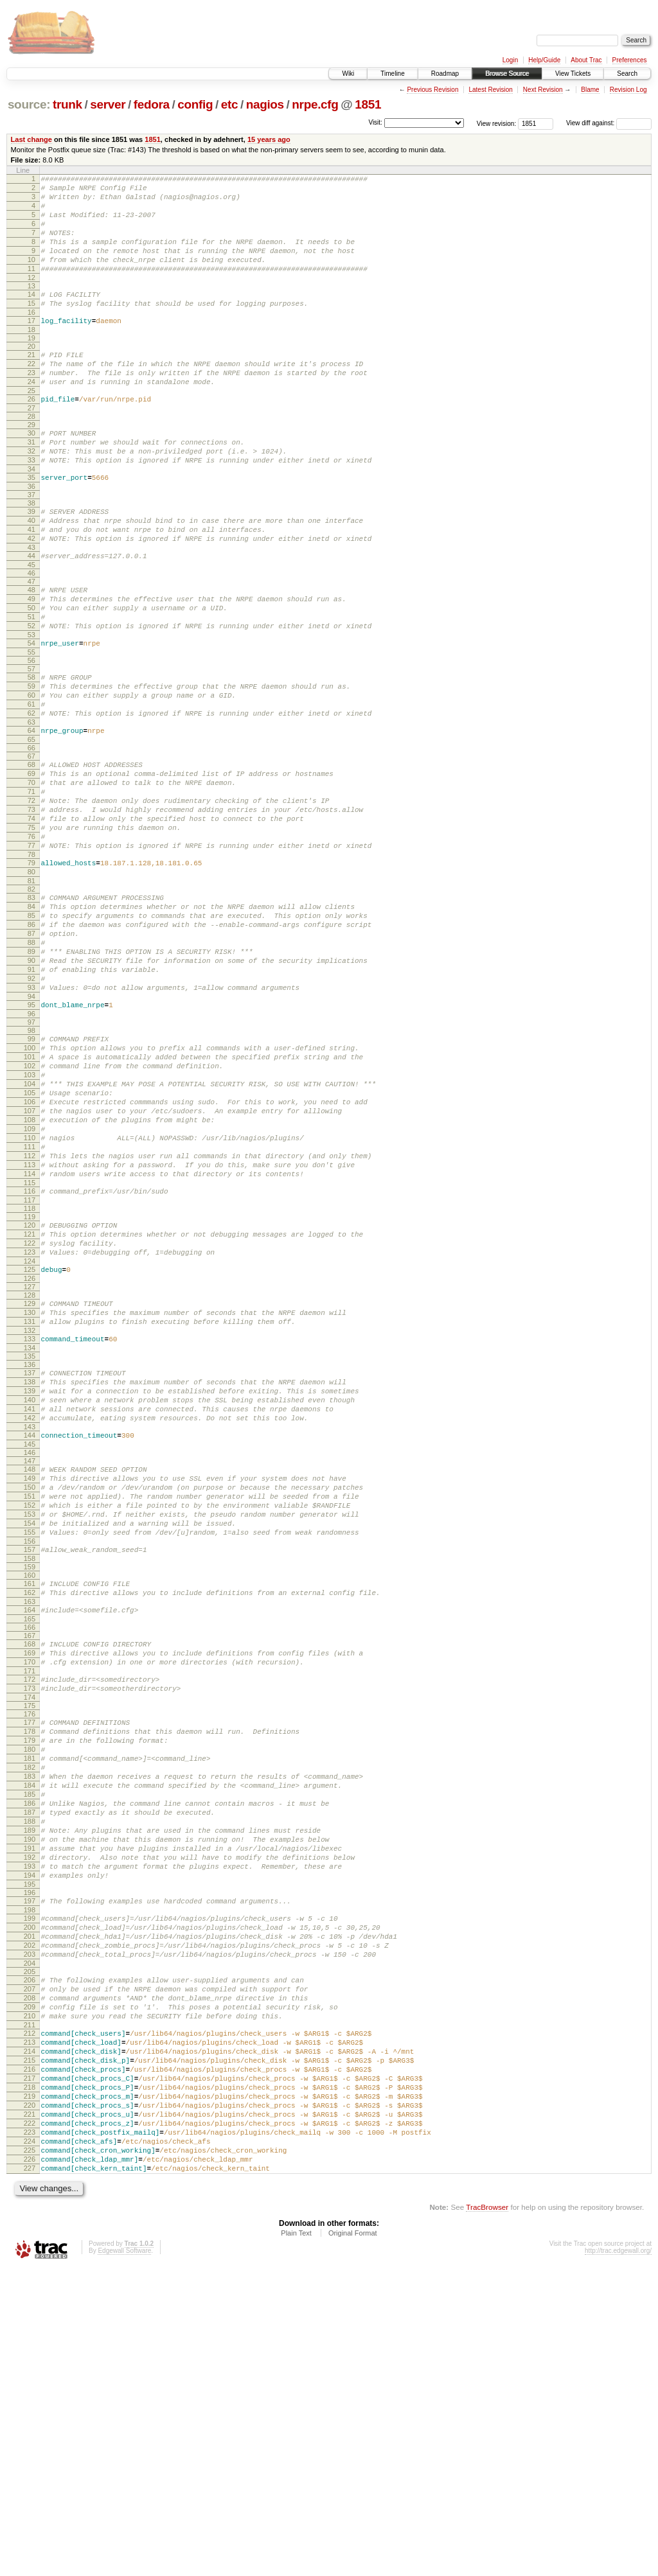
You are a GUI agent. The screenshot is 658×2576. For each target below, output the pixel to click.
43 (31, 601)
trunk (67, 104)
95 (31, 1128)
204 (29, 2231)
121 (29, 1394)
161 (29, 1790)
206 (29, 2248)
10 (31, 277)
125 (29, 1435)
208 (29, 2269)
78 (31, 953)
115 (29, 1339)
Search (627, 73)
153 (29, 1712)
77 (31, 942)
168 (29, 1856)
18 (31, 356)
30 (31, 469)
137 (29, 1548)
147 (29, 1650)
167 (29, 1847)
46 (31, 629)
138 (29, 1559)
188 (29, 2064)
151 (29, 1691)
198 (29, 2168)
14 (31, 315)
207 (29, 2259)
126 (29, 1446)
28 (31, 453)
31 (31, 480)
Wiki (348, 73)
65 (31, 818)
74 (31, 909)
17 (31, 345)
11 (31, 288)
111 (29, 1295)
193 (29, 2118)
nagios (265, 104)
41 (31, 579)
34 (31, 513)
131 (29, 1493)
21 (31, 381)
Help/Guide (544, 60)
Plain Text (296, 2541)
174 (29, 1919)
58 (31, 744)
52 (31, 689)
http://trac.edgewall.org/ (618, 2559)
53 (31, 700)
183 (29, 2009)
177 (29, 1944)
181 (29, 1987)
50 (31, 667)
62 (31, 788)
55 (31, 719)
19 (31, 365)
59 (31, 755)
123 (29, 1416)
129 (29, 1471)
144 (29, 1622)
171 (29, 1888)
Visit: (375, 122)
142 (29, 1603)
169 (29, 1867)
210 (29, 2291)
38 (31, 549)
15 (31, 326)
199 (29, 2176)
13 (31, 307)
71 (31, 876)
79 (31, 961)
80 (31, 972)
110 (29, 1284)
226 (29, 2463)
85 (31, 1021)
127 (29, 1454)
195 (29, 2140)
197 (29, 2157)
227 (29, 2474)
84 (31, 1010)
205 (29, 2239)
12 (31, 299)
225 (29, 2453)
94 (31, 1120)
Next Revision (543, 89)
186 (29, 2042)
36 (31, 532)
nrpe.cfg (315, 104)
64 (31, 807)
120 (29, 1383)
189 (29, 2075)
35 (31, 521)
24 (31, 414)
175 (29, 1927)
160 (29, 1781)
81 (31, 983)
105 (29, 1229)
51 (31, 678)
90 (31, 1076)
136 (29, 1540)
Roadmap (445, 73)
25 (31, 425)
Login (510, 60)
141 (29, 1592)
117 (29, 1358)
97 (31, 1147)
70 (31, 865)
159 (29, 1773)
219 (29, 2387)
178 (29, 1955)
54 (31, 708)
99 (31, 1164)
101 (29, 1186)
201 (29, 2198)
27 (31, 444)
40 (31, 568)
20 (31, 373)
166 (29, 1839)
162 (29, 1800)
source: (29, 104)
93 (31, 1109)
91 (31, 1087)
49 (31, 656)
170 (29, 1878)
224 (29, 2442)
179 (29, 1966)
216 (29, 2354)
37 (31, 541)
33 (31, 502)
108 (29, 1262)
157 (29, 1754)
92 (31, 1098)
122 (29, 1405)
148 (29, 1658)
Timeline (392, 73)
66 (31, 827)
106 (29, 1240)
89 (31, 1065)
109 (29, 1273)
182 (29, 1998)
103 (29, 1208)
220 (29, 2398)
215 (29, 2343)
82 (31, 991)
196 (29, 2149)
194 (29, 2129)
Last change (31, 139)
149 (29, 1669)
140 (29, 1581)
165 (29, 1831)
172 (29, 1897)
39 (31, 557)
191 (29, 2097)
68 (31, 843)
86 (31, 1032)
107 (29, 1251)
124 (29, 1427)
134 (29, 1523)
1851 (368, 104)
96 (31, 1139)
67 (31, 835)
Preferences (629, 60)
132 (29, 1504)
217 (29, 2365)
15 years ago (268, 139)
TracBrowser (487, 2515)
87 (31, 1043)
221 (29, 2409)
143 (29, 1614)
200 (29, 2187)
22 (31, 392)
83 (31, 999)
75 (31, 920)
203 (29, 2220)
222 (29, 2420)
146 (29, 1641)
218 (29, 2376)
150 (29, 1680)
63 (31, 799)
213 (29, 2321)
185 (29, 2031)
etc (229, 104)
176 (29, 1935)
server (107, 104)
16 (31, 337)
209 (29, 2280)
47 (31, 637)
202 (29, 2209)
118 (29, 1366)
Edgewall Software (124, 2559)
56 (31, 728)
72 (31, 887)
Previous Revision (432, 89)
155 (29, 1734)
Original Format (352, 2541)
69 (31, 854)
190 (29, 2086)
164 (29, 1820)
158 (29, 1765)
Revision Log (628, 89)
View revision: (497, 123)
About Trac (586, 60)
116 (29, 1347)
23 (31, 403)
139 (29, 1570)
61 (31, 777)
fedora (152, 104)
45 (31, 620)
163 (29, 1811)
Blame (590, 89)
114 (29, 1328)
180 (29, 1977)
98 (31, 1156)
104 (29, 1218)
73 (31, 898)
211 (29, 2302)
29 (31, 461)
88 (31, 1054)
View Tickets (573, 73)
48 (31, 645)
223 (29, 2431)
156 (29, 1745)
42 (31, 590)
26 (31, 433)
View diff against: (609, 123)
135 (29, 1531)
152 (29, 1702)
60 (31, 766)
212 (29, 2311)
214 (29, 2332)
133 (29, 1512)
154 (29, 1723)
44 (31, 609)
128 (29, 1463)
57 (31, 736)
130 (29, 1482)
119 (29, 1375)
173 (29, 1908)
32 (31, 491)
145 (29, 1633)
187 (29, 2053)
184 (29, 2020)
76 (31, 931)
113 (29, 1317)
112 (29, 1306)
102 (29, 1197)
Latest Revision (490, 89)
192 (29, 2108)
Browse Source (507, 73)
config (195, 104)
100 (29, 1175)
